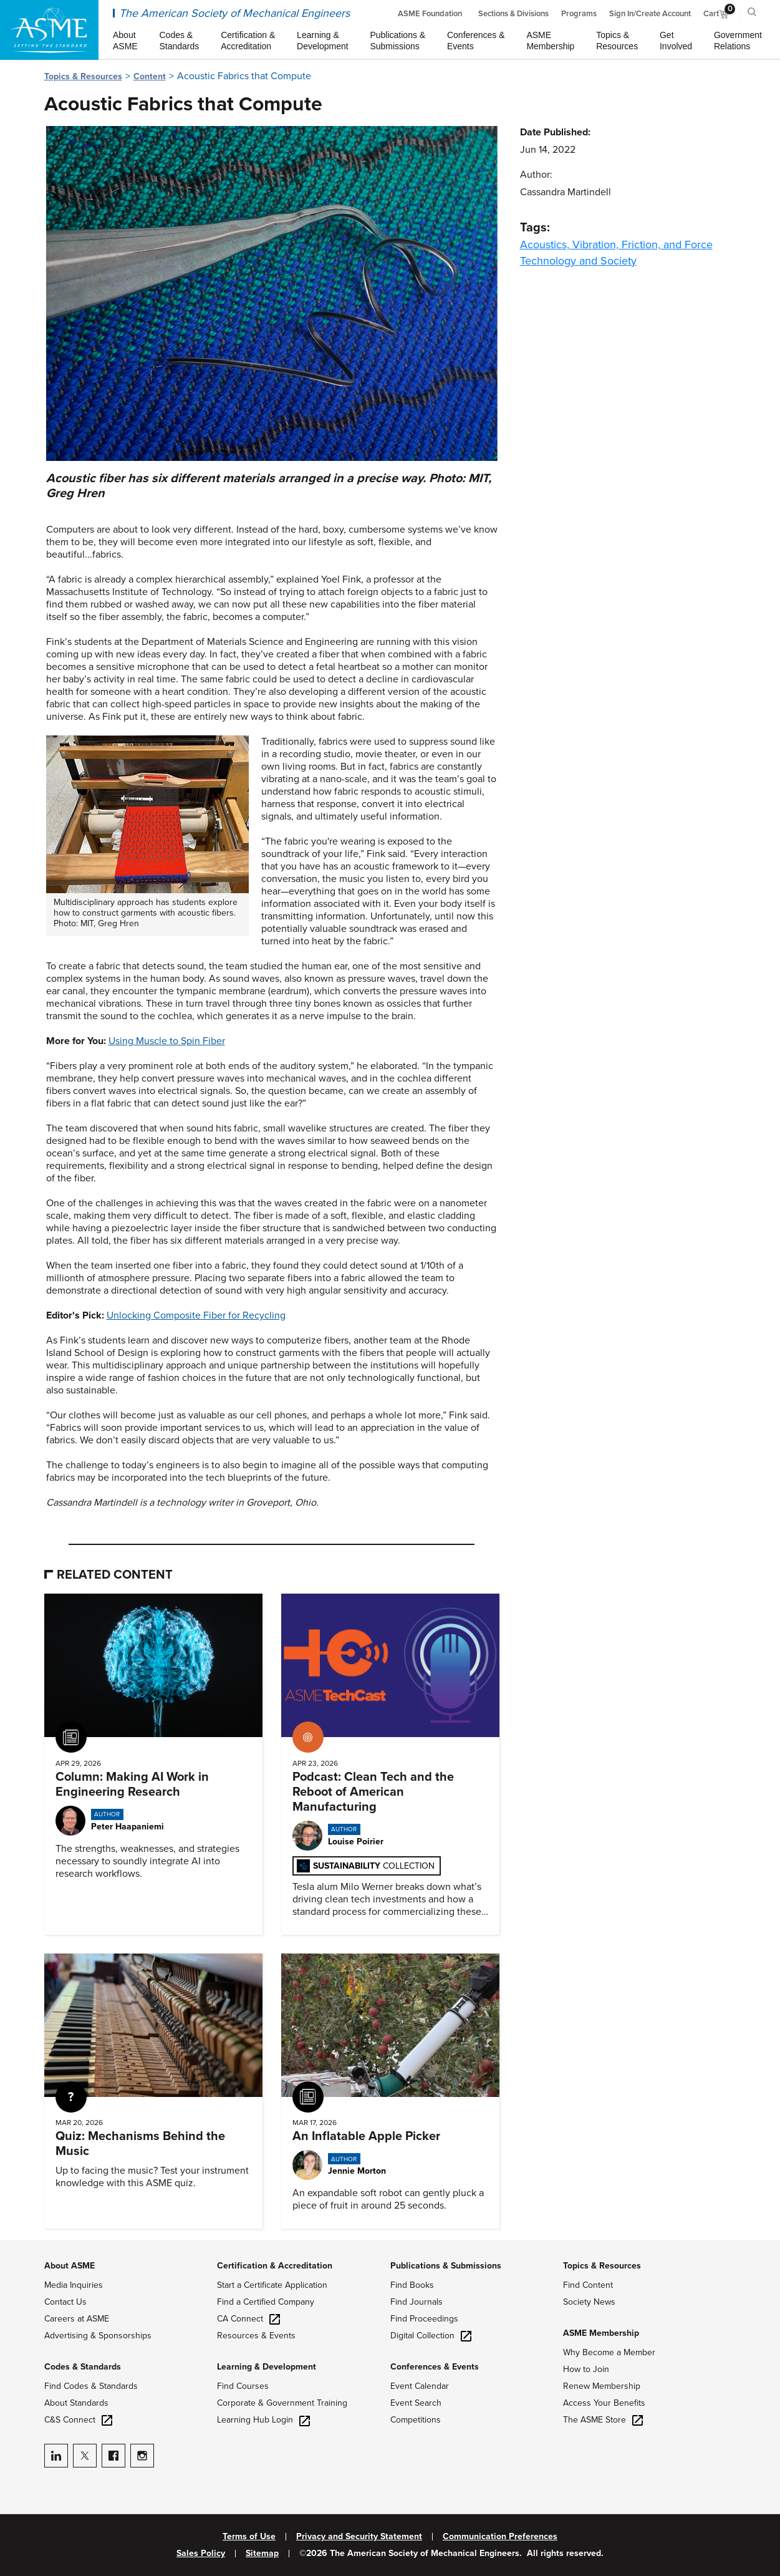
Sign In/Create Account (650, 14)
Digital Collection (430, 2335)
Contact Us (65, 2302)
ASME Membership (601, 2333)
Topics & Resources (83, 76)
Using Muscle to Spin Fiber (166, 1041)
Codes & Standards (82, 2366)
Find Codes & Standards (91, 2386)
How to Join (586, 2369)
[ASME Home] (49, 30)
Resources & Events (256, 2335)
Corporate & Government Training (282, 2403)
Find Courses (243, 2386)
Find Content (588, 2285)
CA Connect (248, 2318)
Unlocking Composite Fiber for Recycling (196, 1315)
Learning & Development (266, 2366)
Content (149, 76)
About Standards (76, 2403)
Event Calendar (419, 2386)
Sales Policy (200, 2553)
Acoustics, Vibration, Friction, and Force (616, 244)
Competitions (415, 2419)
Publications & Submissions (445, 2265)
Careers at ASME (76, 2318)
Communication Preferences (500, 2536)
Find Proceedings (424, 2318)
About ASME (69, 2265)
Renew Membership (601, 2386)
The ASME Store (603, 2419)
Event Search (415, 2403)
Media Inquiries (73, 2285)
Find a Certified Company (265, 2302)
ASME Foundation (430, 14)
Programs (579, 14)
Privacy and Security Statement (359, 2536)
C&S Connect (78, 2419)
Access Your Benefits (604, 2403)
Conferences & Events (434, 2366)
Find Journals (416, 2302)
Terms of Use (249, 2536)
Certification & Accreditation (274, 2265)
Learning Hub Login (263, 2419)
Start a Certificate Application (272, 2285)
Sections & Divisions (513, 14)
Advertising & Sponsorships (98, 2335)
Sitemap (262, 2553)
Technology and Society (578, 261)
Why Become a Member (609, 2352)
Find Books (412, 2285)
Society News (589, 2302)
